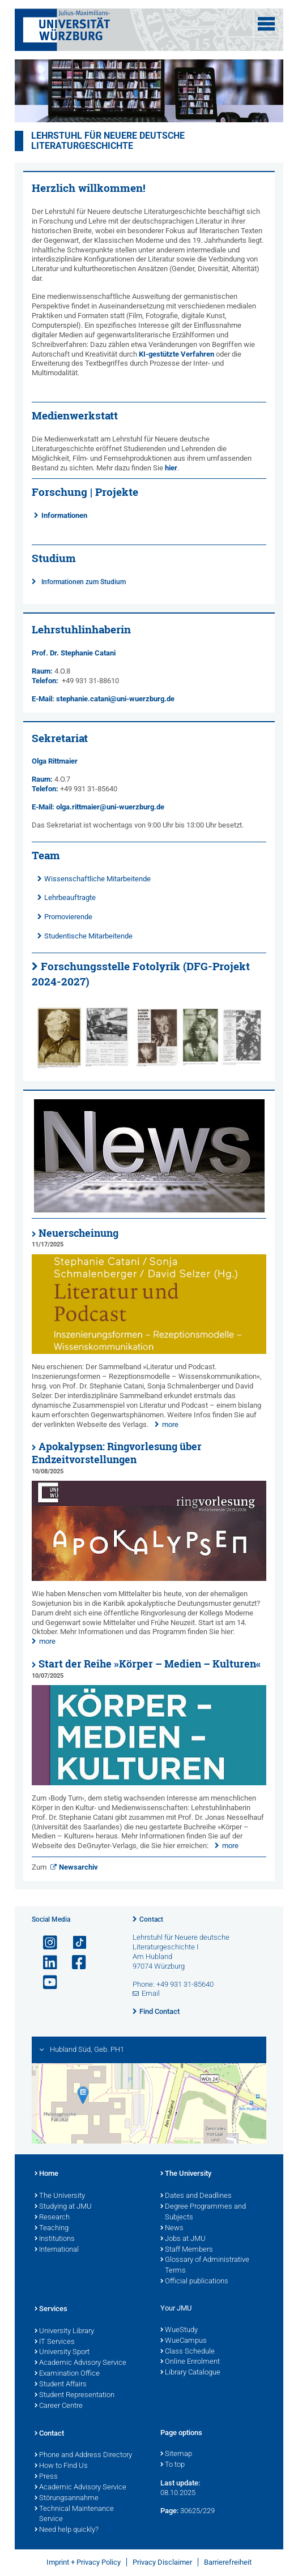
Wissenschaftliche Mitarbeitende (97, 879)
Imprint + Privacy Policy (83, 2562)
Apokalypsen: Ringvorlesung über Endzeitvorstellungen (117, 1453)
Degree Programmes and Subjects (203, 2212)
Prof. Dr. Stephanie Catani (74, 653)
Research (52, 2218)
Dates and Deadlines (196, 2196)
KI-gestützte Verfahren (176, 354)
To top (172, 2465)
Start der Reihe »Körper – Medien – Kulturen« (150, 1663)
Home (46, 2174)
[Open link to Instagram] (45, 1943)
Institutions (55, 2239)
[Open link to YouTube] (45, 1982)
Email (151, 1993)
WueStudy (179, 2330)
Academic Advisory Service (80, 2363)
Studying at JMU (63, 2207)
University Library (64, 2331)
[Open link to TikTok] (74, 1943)
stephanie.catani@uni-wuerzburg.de (115, 699)
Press (46, 2477)
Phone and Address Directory (83, 2455)
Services (51, 2309)
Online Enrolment (190, 2362)
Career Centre (59, 2406)
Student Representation (74, 2395)
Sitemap (176, 2454)
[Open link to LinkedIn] (45, 1963)
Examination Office (67, 2374)
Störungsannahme (67, 2498)
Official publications (194, 2282)
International (57, 2250)
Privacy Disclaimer (162, 2562)
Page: (169, 2510)
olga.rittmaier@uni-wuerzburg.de (110, 807)
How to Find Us (61, 2466)
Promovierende (68, 916)
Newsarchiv (78, 1867)
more (170, 1424)
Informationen (64, 515)
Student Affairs (61, 2385)
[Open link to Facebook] (74, 1963)
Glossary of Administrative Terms (204, 2265)
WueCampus (183, 2341)
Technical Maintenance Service (74, 2514)
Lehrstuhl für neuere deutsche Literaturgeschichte (108, 141)
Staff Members (186, 2250)
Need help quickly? (67, 2530)
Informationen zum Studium (83, 582)
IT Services (55, 2342)
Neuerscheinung (78, 1233)
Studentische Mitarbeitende (88, 936)
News (172, 2228)
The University (60, 2196)
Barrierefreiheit (228, 2562)
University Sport (62, 2352)
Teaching (52, 2228)
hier (171, 468)
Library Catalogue (190, 2373)
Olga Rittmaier (55, 761)
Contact (151, 1919)
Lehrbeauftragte (70, 897)
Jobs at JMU (183, 2239)
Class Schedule (187, 2352)
